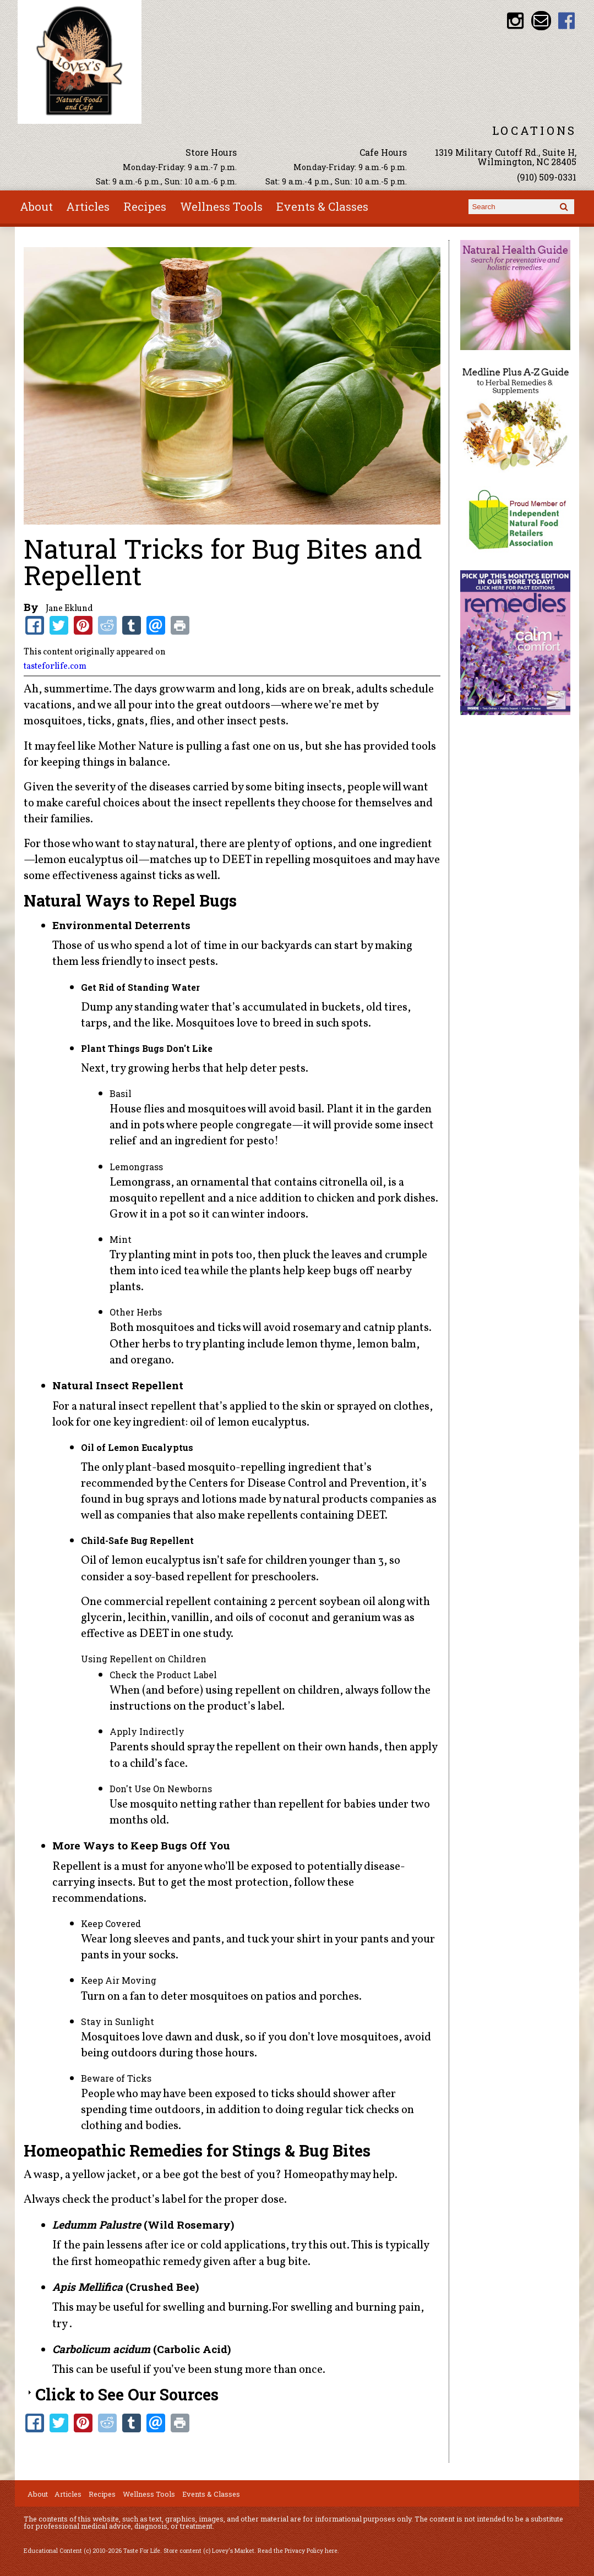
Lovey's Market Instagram (515, 20)
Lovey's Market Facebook (566, 20)
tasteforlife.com (55, 667)
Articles (88, 206)
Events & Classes (322, 206)
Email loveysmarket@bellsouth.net (541, 20)
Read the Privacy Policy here (297, 2551)
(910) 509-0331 (546, 177)
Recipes (144, 206)
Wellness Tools (221, 206)
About (36, 206)
